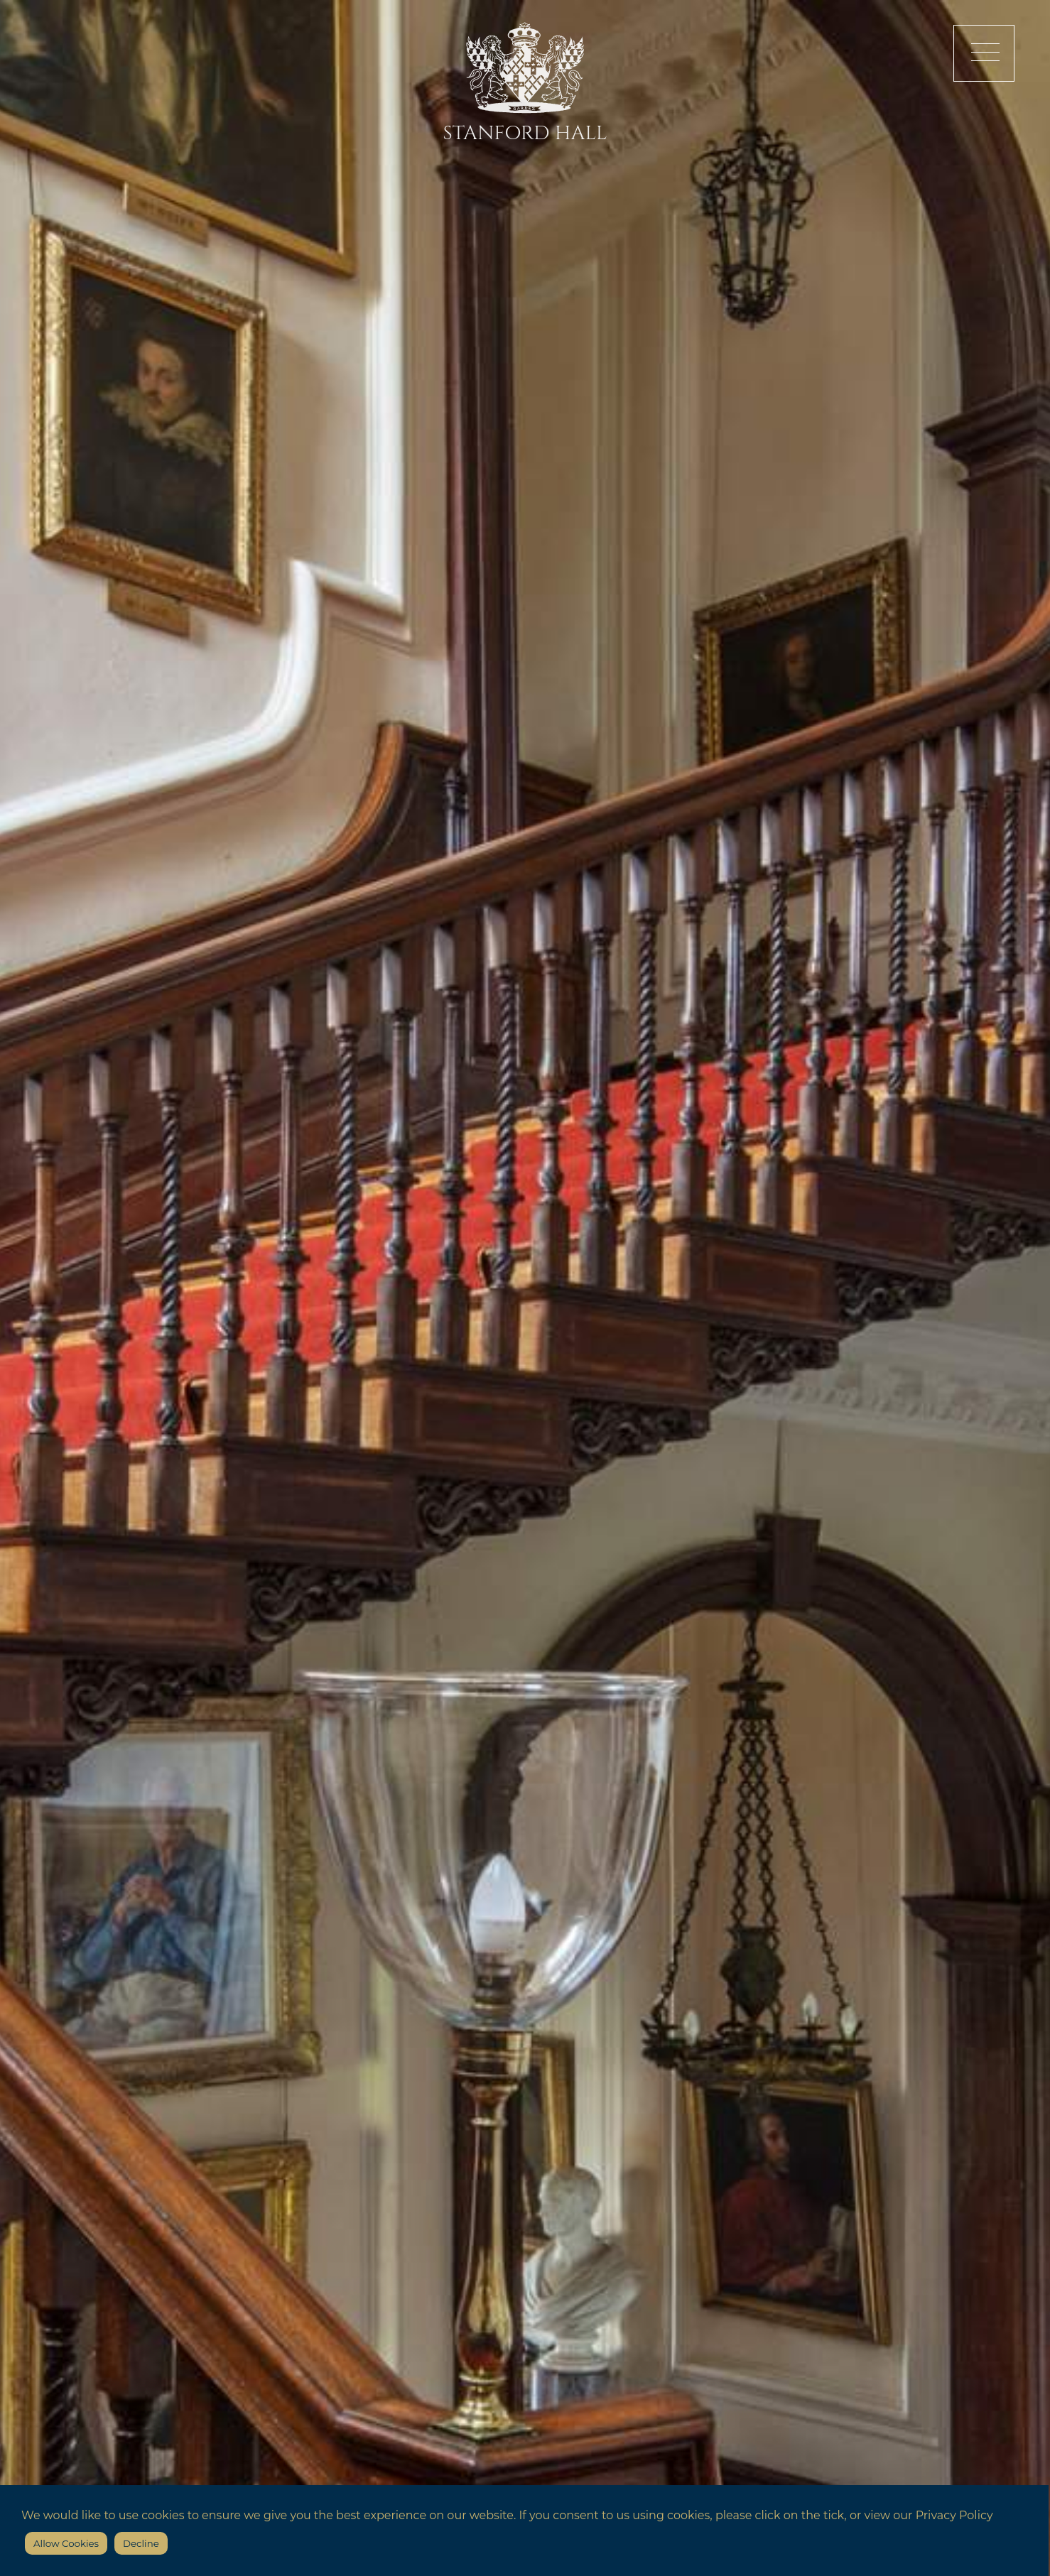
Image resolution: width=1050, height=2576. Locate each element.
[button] (983, 53)
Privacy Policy (954, 2515)
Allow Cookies (66, 2543)
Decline (141, 2543)
